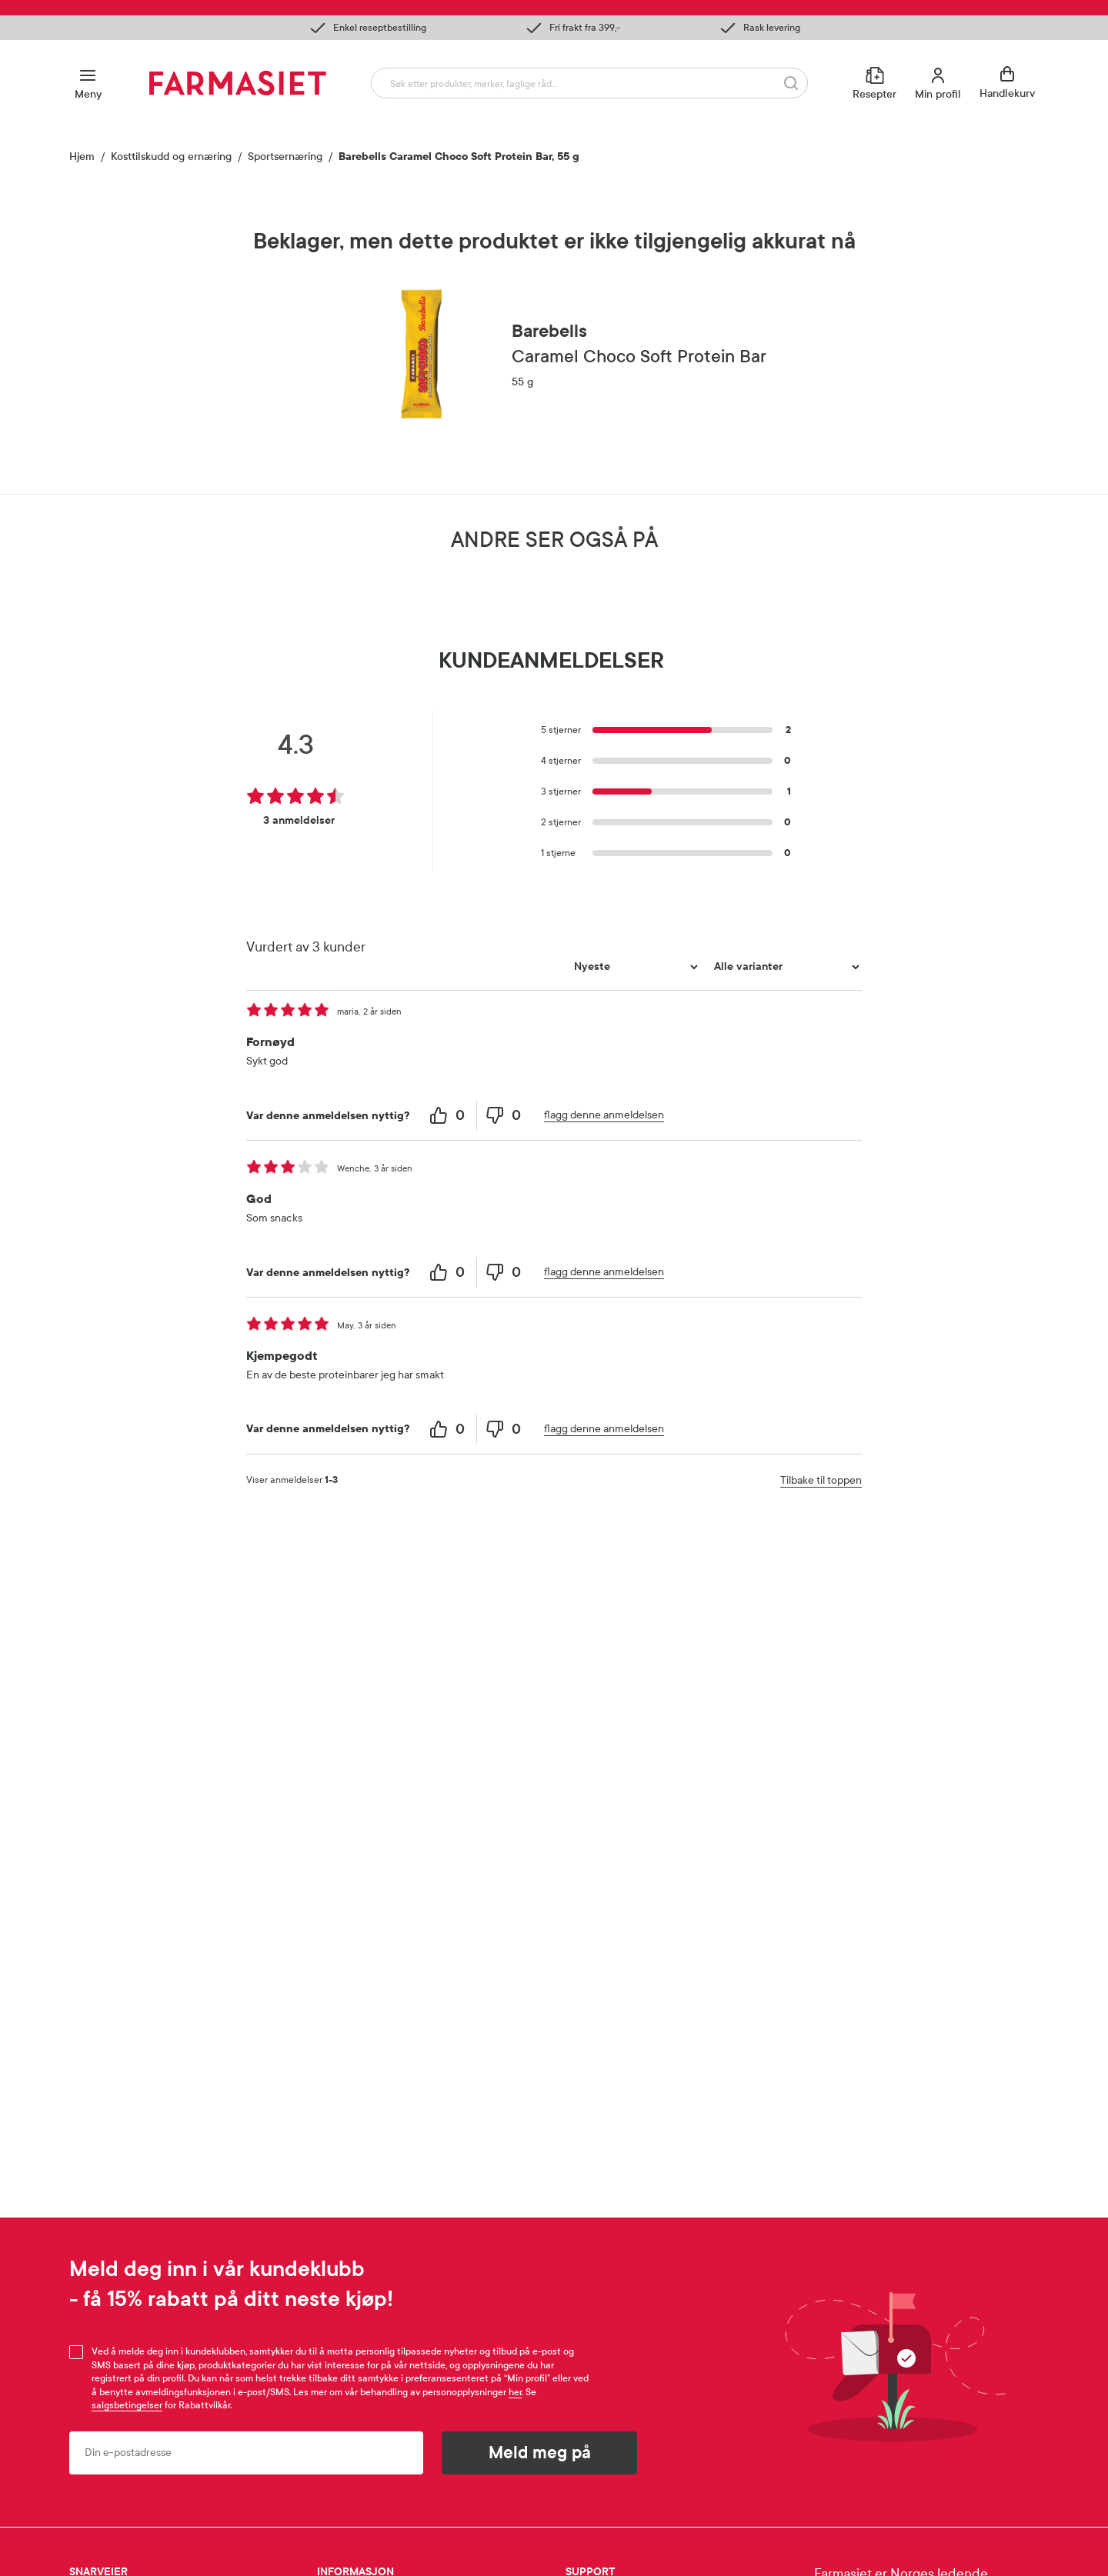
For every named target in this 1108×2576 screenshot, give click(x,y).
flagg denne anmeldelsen (604, 1460)
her (515, 2392)
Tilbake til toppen (821, 1824)
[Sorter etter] (634, 1312)
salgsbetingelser (127, 2405)
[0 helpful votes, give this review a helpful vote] (449, 1461)
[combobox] (589, 83)
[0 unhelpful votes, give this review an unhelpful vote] (504, 1461)
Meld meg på (540, 2452)
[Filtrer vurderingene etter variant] (785, 1312)
